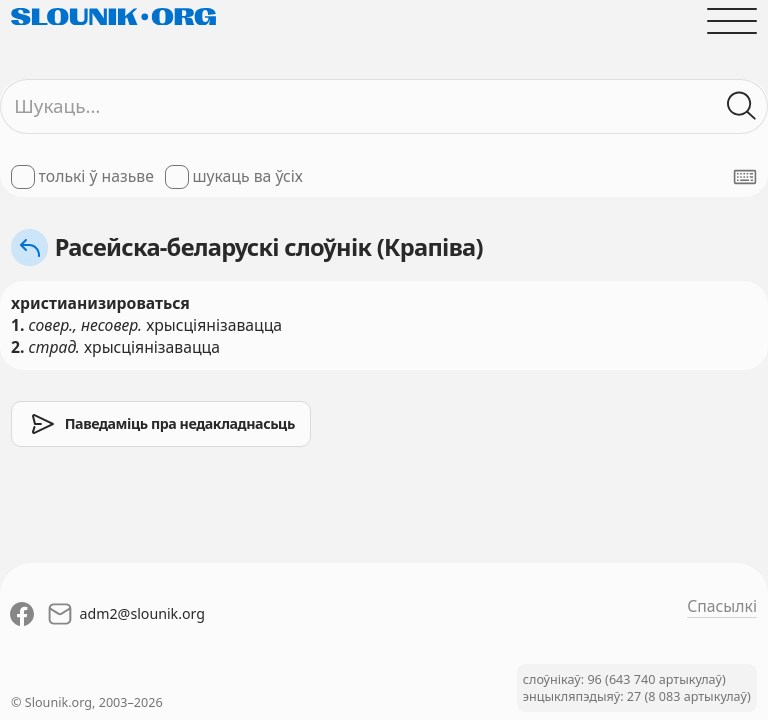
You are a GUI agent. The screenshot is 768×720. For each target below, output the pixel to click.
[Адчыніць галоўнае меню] (732, 21)
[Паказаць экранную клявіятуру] (745, 177)
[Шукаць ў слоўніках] (742, 106)
